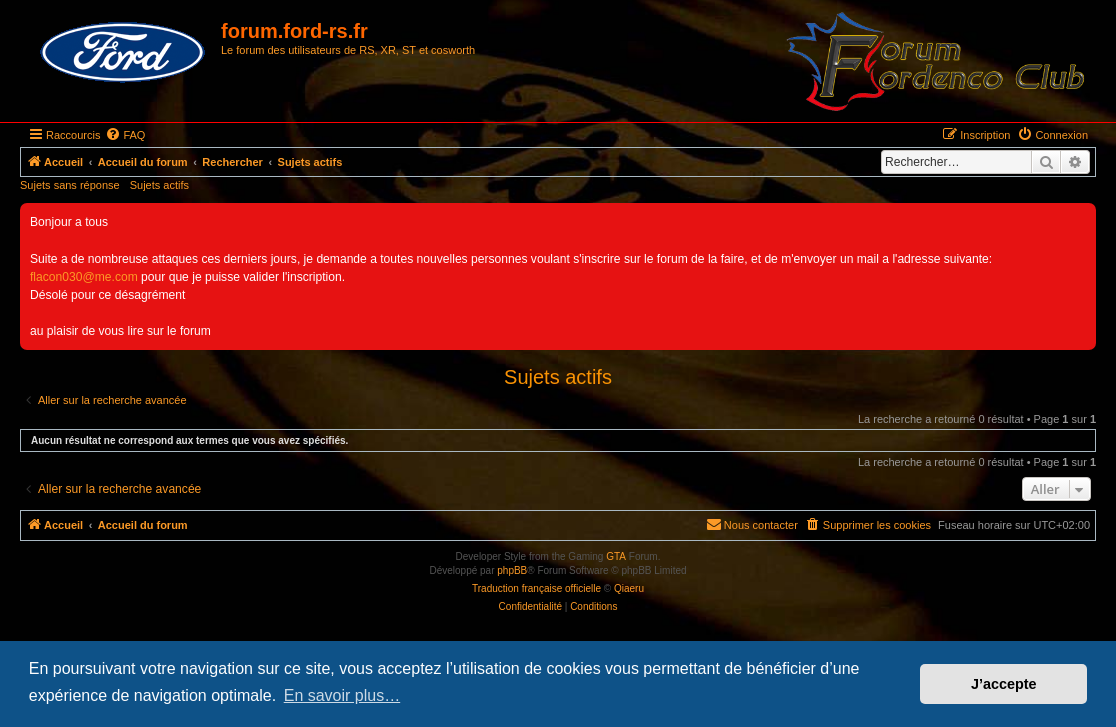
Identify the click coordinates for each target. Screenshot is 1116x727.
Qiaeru (629, 588)
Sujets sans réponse (70, 185)
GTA (616, 556)
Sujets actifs (159, 185)
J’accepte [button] (1004, 684)
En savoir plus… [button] (342, 695)
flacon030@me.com (84, 277)
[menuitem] (125, 135)
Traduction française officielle (536, 588)
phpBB (512, 570)
